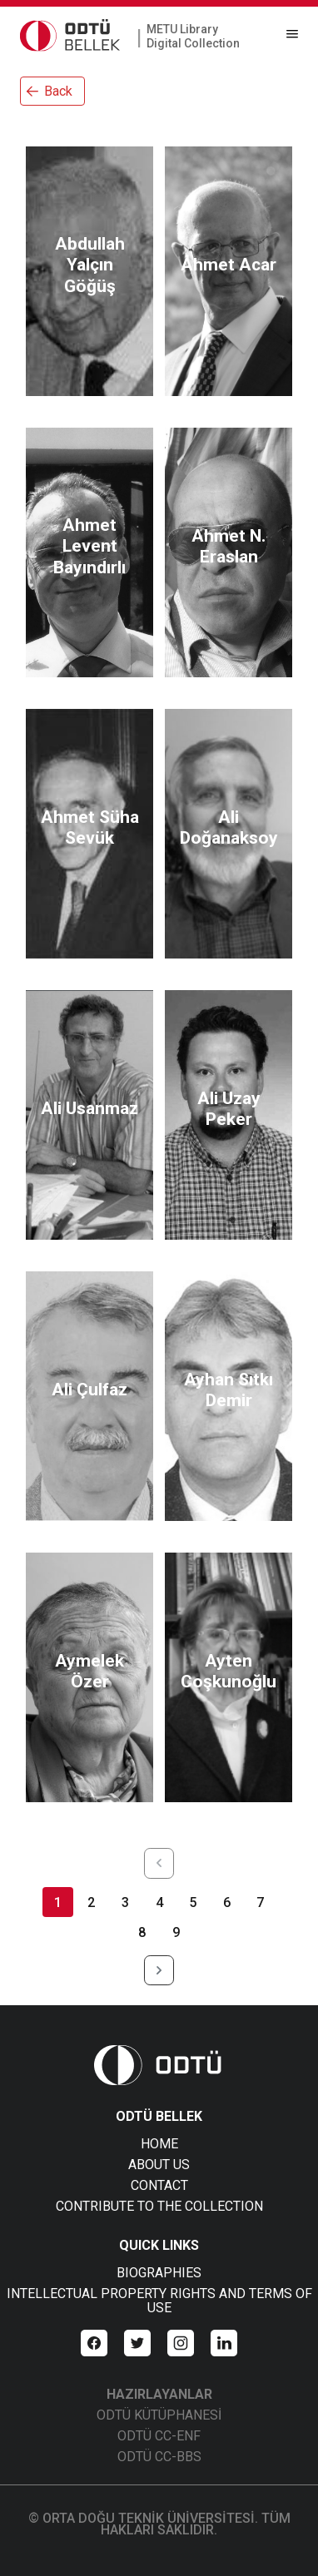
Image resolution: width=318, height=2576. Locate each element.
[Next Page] (159, 1970)
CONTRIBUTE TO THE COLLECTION (159, 2206)
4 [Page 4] (159, 1902)
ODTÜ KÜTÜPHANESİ (159, 2415)
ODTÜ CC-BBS (159, 2457)
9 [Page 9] (176, 1932)
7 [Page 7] (260, 1902)
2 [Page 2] (91, 1902)
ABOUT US (159, 2164)
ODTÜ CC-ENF (159, 2436)
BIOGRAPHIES (159, 2273)
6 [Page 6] (227, 1902)
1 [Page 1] (58, 1902)
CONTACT (159, 2185)
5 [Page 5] (192, 1902)
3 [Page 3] (125, 1902)
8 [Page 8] (142, 1932)
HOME (159, 2144)
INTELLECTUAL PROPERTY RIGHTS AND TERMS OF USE (159, 2301)
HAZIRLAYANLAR (159, 2394)
